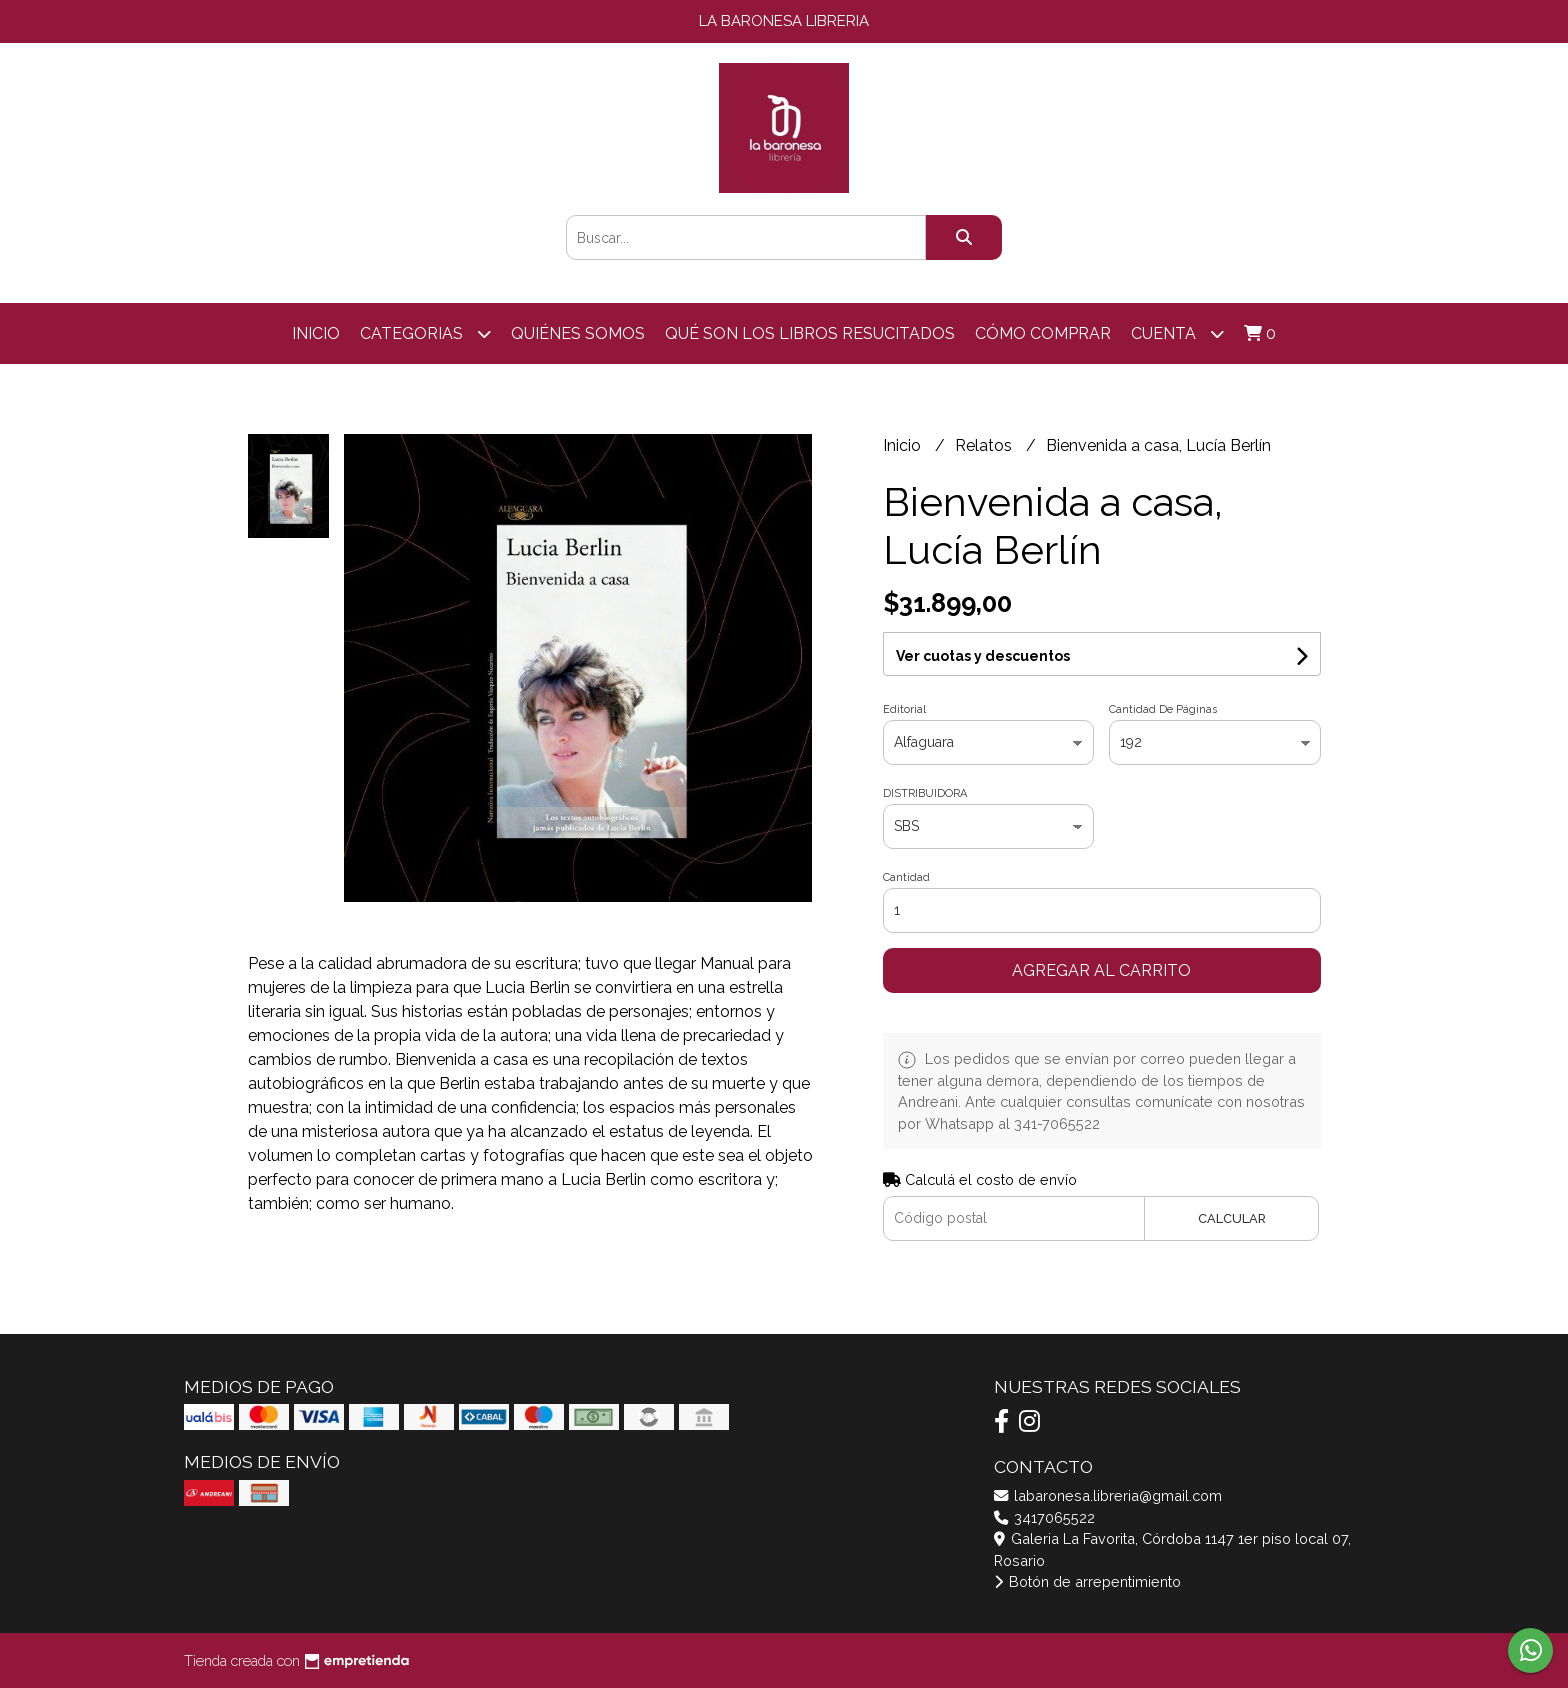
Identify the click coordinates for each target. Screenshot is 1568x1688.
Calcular (1232, 1218)
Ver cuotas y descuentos (983, 656)
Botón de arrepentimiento (1087, 1581)
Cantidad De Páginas (1163, 709)
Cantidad (906, 877)
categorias (425, 333)
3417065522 (1044, 1517)
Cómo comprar (1043, 333)
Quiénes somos (578, 333)
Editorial (904, 709)
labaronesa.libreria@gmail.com (1108, 1495)
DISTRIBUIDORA (925, 793)
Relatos (985, 445)
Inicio (316, 333)
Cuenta (1177, 333)
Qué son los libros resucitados (810, 333)
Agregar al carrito (1101, 970)
